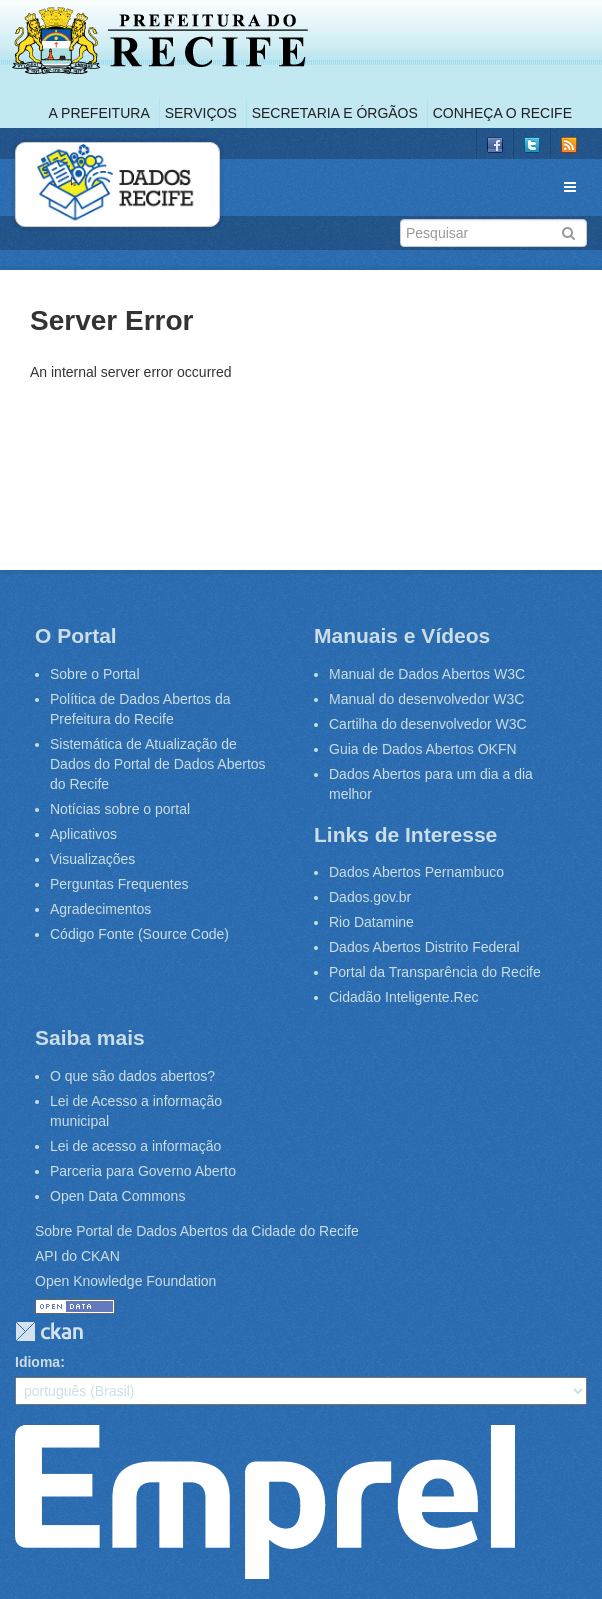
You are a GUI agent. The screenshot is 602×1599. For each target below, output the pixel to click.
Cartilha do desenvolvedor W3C (428, 724)
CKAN (49, 1331)
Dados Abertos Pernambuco (416, 872)
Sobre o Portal (95, 674)
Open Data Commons (117, 1196)
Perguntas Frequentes (119, 884)
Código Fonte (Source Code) (139, 934)
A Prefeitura (99, 113)
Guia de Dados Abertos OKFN (423, 749)
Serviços (201, 113)
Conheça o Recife (502, 113)
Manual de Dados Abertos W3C (427, 674)
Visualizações (92, 859)
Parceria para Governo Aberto (143, 1171)
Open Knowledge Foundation (125, 1281)
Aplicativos (83, 834)
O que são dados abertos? (132, 1076)
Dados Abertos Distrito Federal (424, 947)
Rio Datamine (371, 922)
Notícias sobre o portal (120, 809)
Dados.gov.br (370, 897)
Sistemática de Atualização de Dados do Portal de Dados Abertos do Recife (158, 764)
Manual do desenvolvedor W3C (426, 699)
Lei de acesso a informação (135, 1146)
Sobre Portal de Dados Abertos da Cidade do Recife (197, 1231)
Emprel (265, 1502)
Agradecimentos (100, 909)
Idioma (37, 1362)
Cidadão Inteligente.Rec (403, 997)
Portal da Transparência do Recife (435, 972)
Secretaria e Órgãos (335, 113)
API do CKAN (77, 1256)
